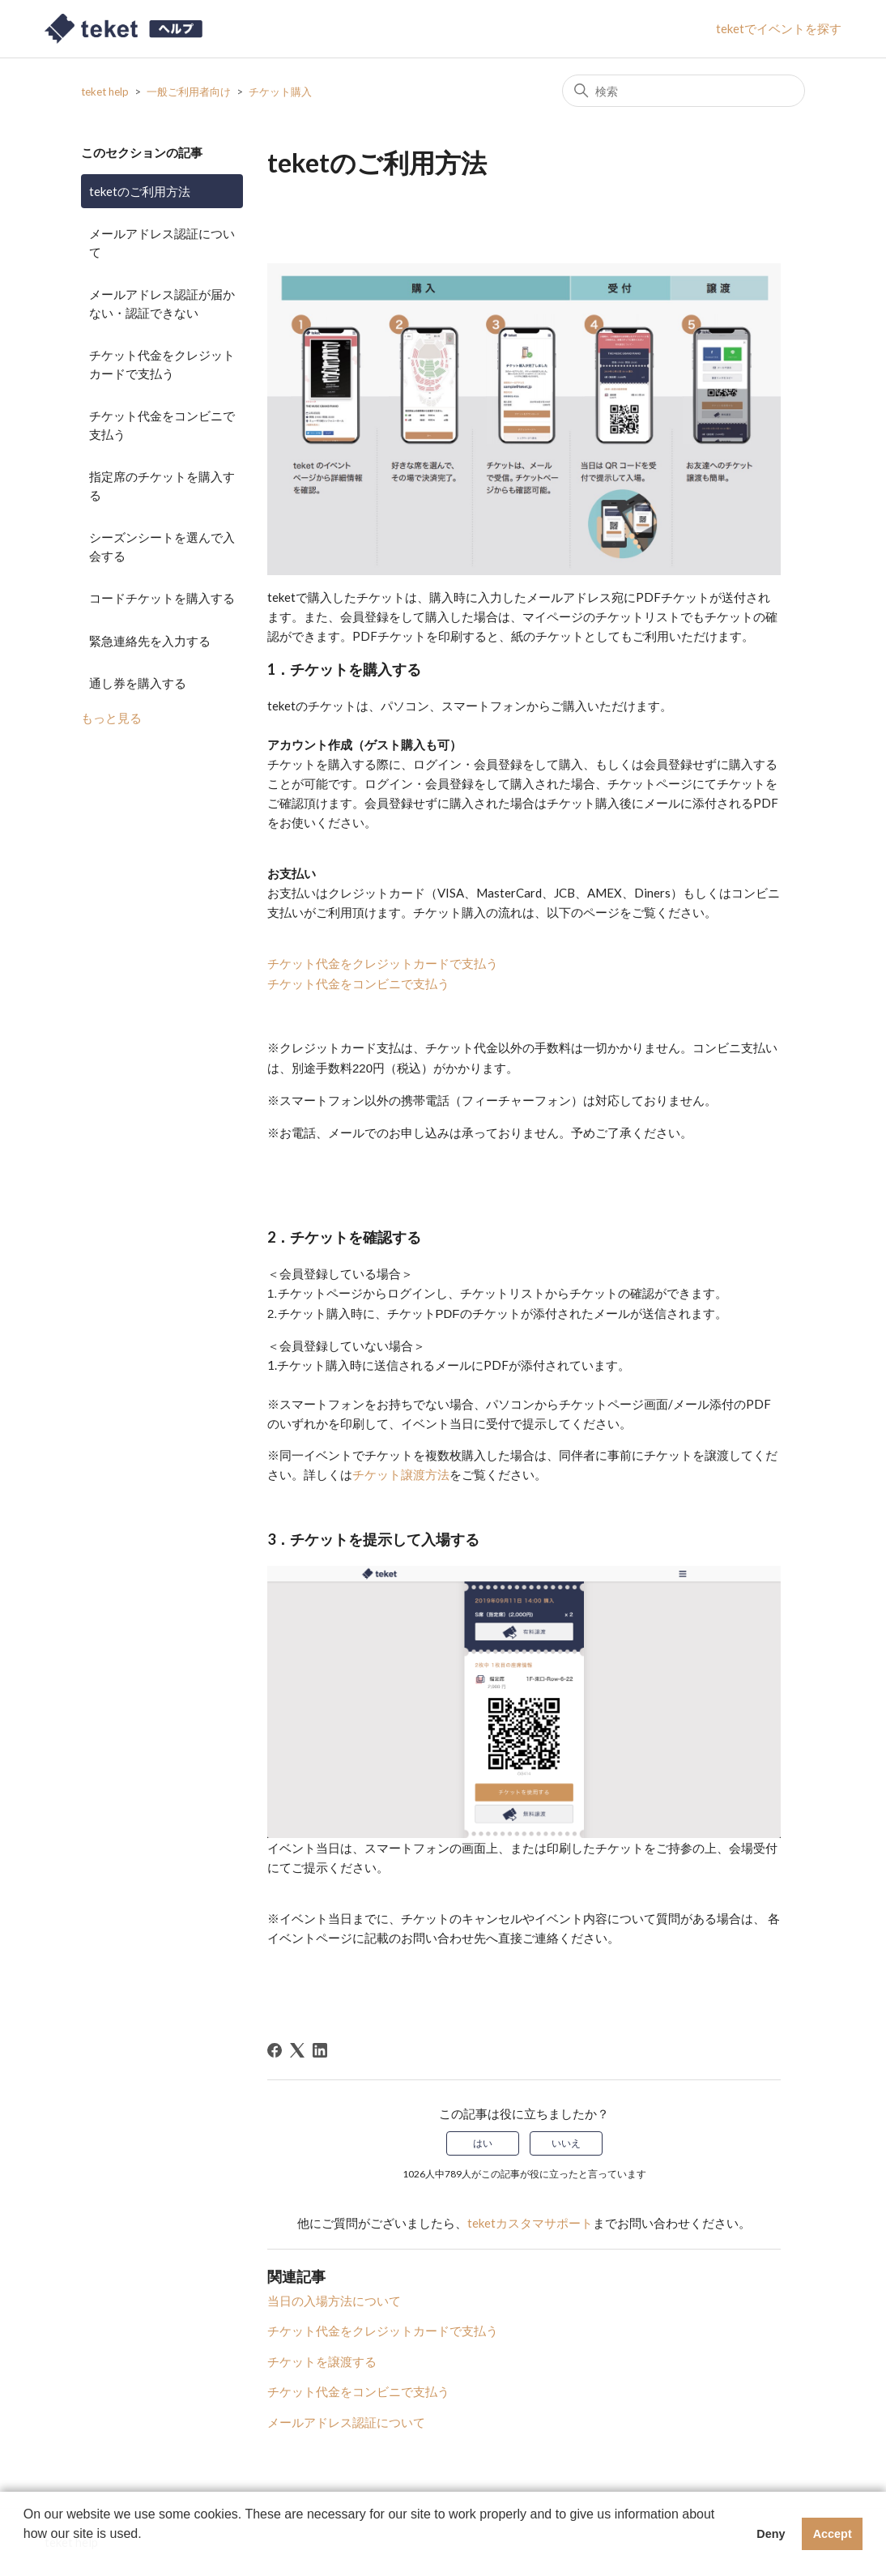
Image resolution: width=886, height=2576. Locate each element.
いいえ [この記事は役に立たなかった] (566, 2143)
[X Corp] (297, 2050)
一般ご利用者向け (189, 91)
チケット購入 (280, 91)
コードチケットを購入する (162, 598)
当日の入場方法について (334, 2300)
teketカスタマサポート (530, 2223)
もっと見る (111, 717)
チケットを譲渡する (322, 2361)
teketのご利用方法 (139, 191)
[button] (25, 2555)
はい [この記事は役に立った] (482, 2143)
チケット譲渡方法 (400, 1474)
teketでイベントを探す (778, 28)
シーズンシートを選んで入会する (162, 546)
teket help (105, 91)
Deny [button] (770, 2533)
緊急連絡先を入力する (150, 640)
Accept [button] (832, 2533)
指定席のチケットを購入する (162, 485)
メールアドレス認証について (162, 242)
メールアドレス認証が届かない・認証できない (162, 303)
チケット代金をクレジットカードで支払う (162, 364)
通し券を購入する (137, 683)
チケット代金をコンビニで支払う (162, 424)
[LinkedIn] (320, 2050)
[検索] (683, 91)
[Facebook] (274, 2050)
